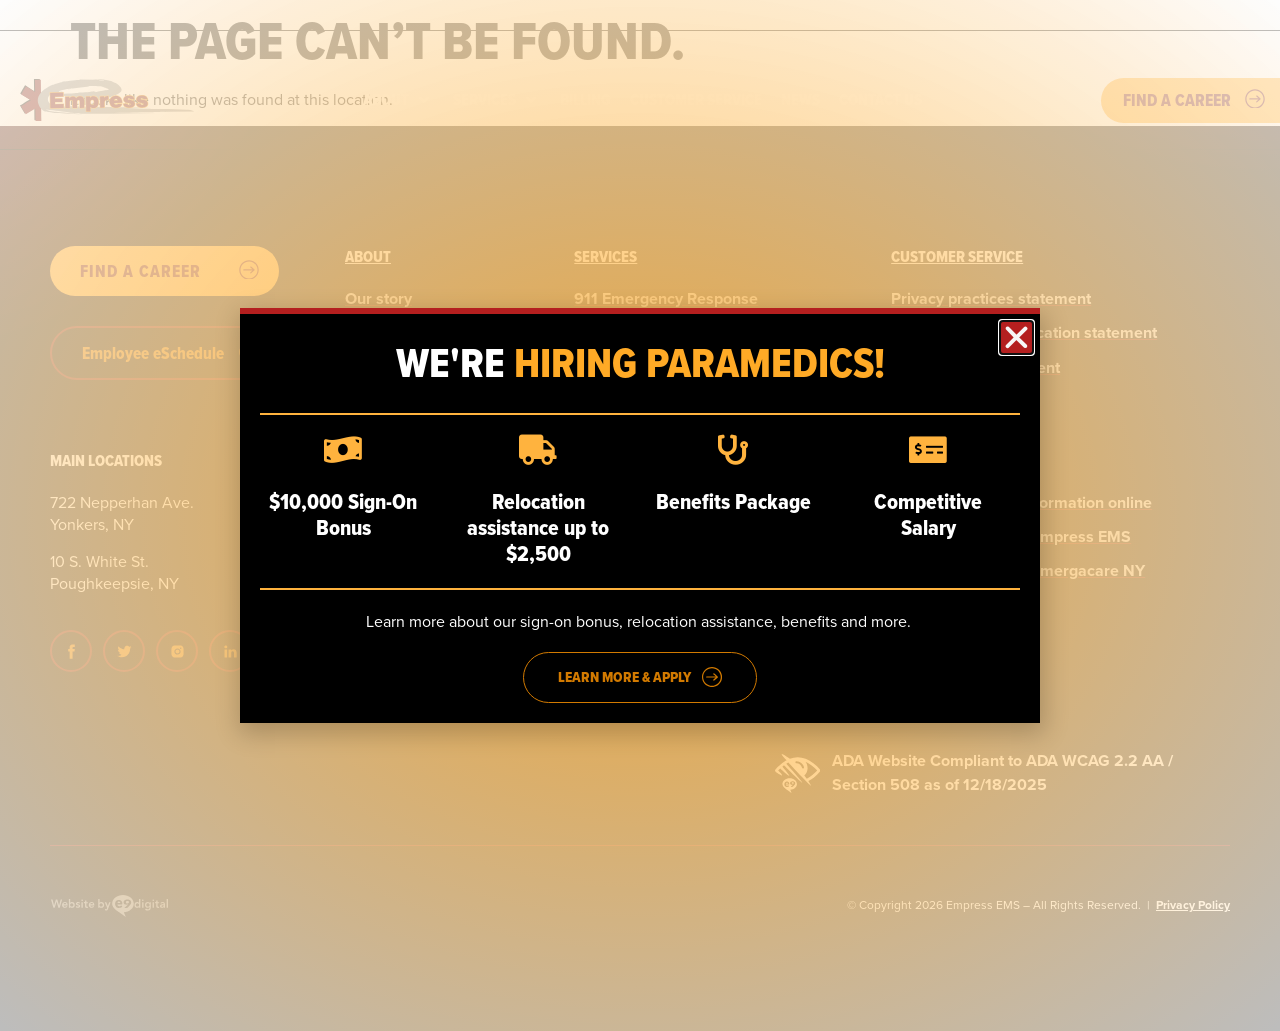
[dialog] (640, 515)
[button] (1016, 337)
